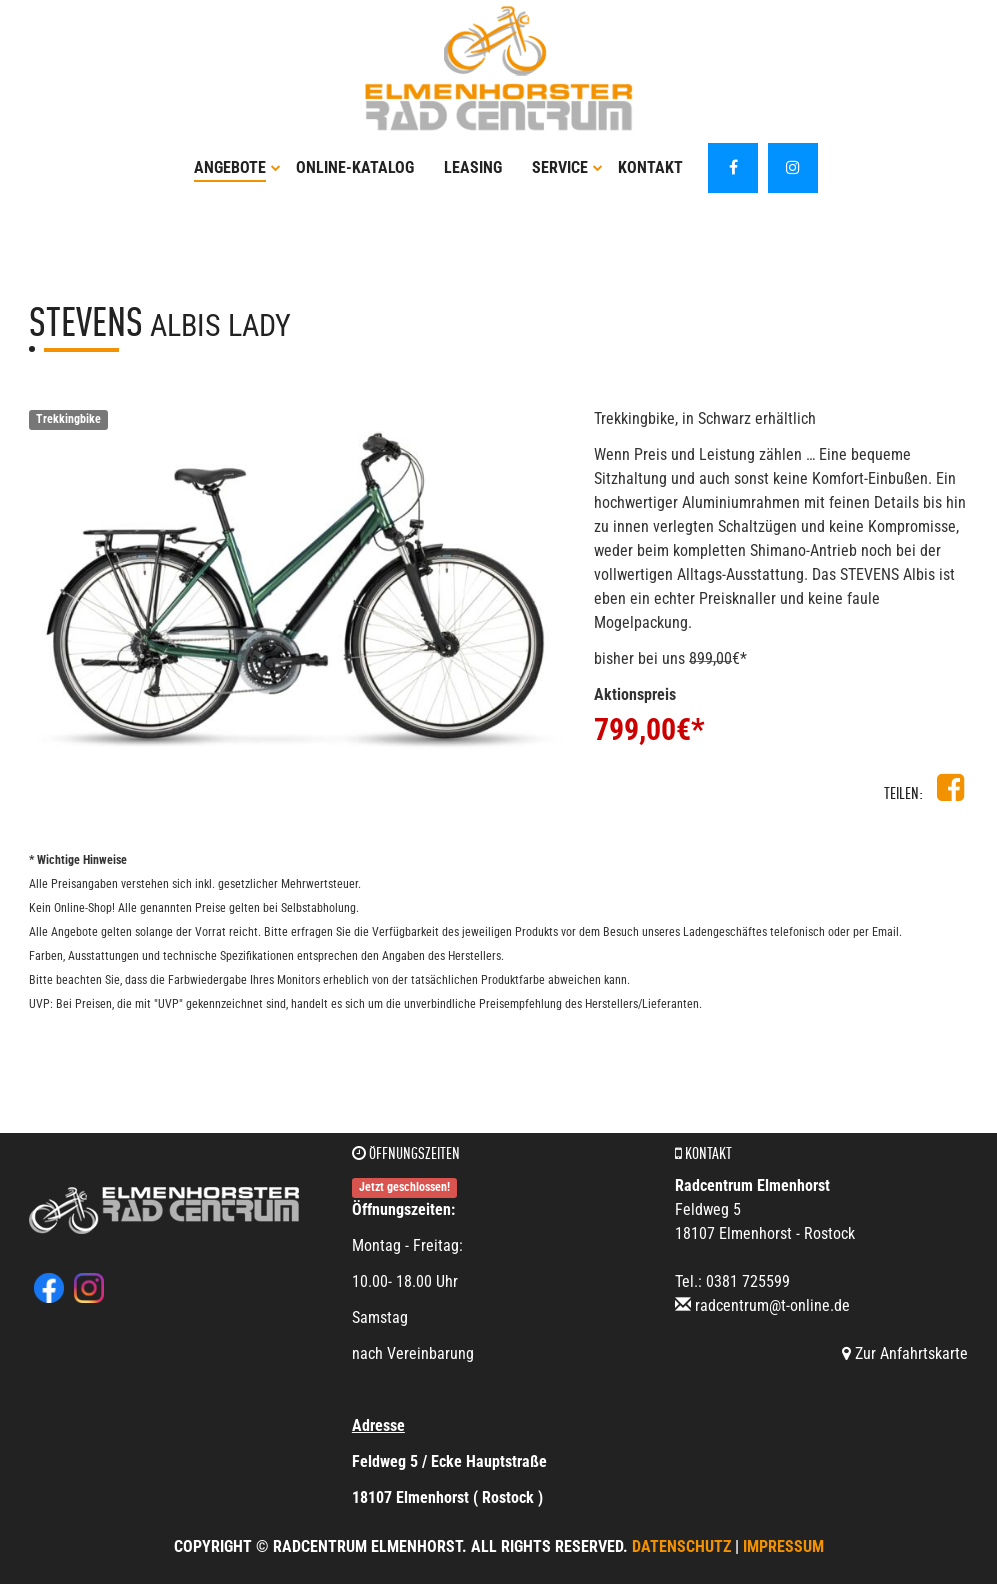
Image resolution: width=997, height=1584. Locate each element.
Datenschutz (681, 1546)
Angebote (237, 166)
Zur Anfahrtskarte (905, 1353)
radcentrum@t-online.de (772, 1305)
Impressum (783, 1546)
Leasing (473, 166)
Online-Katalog (355, 166)
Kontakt (650, 166)
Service (567, 166)
